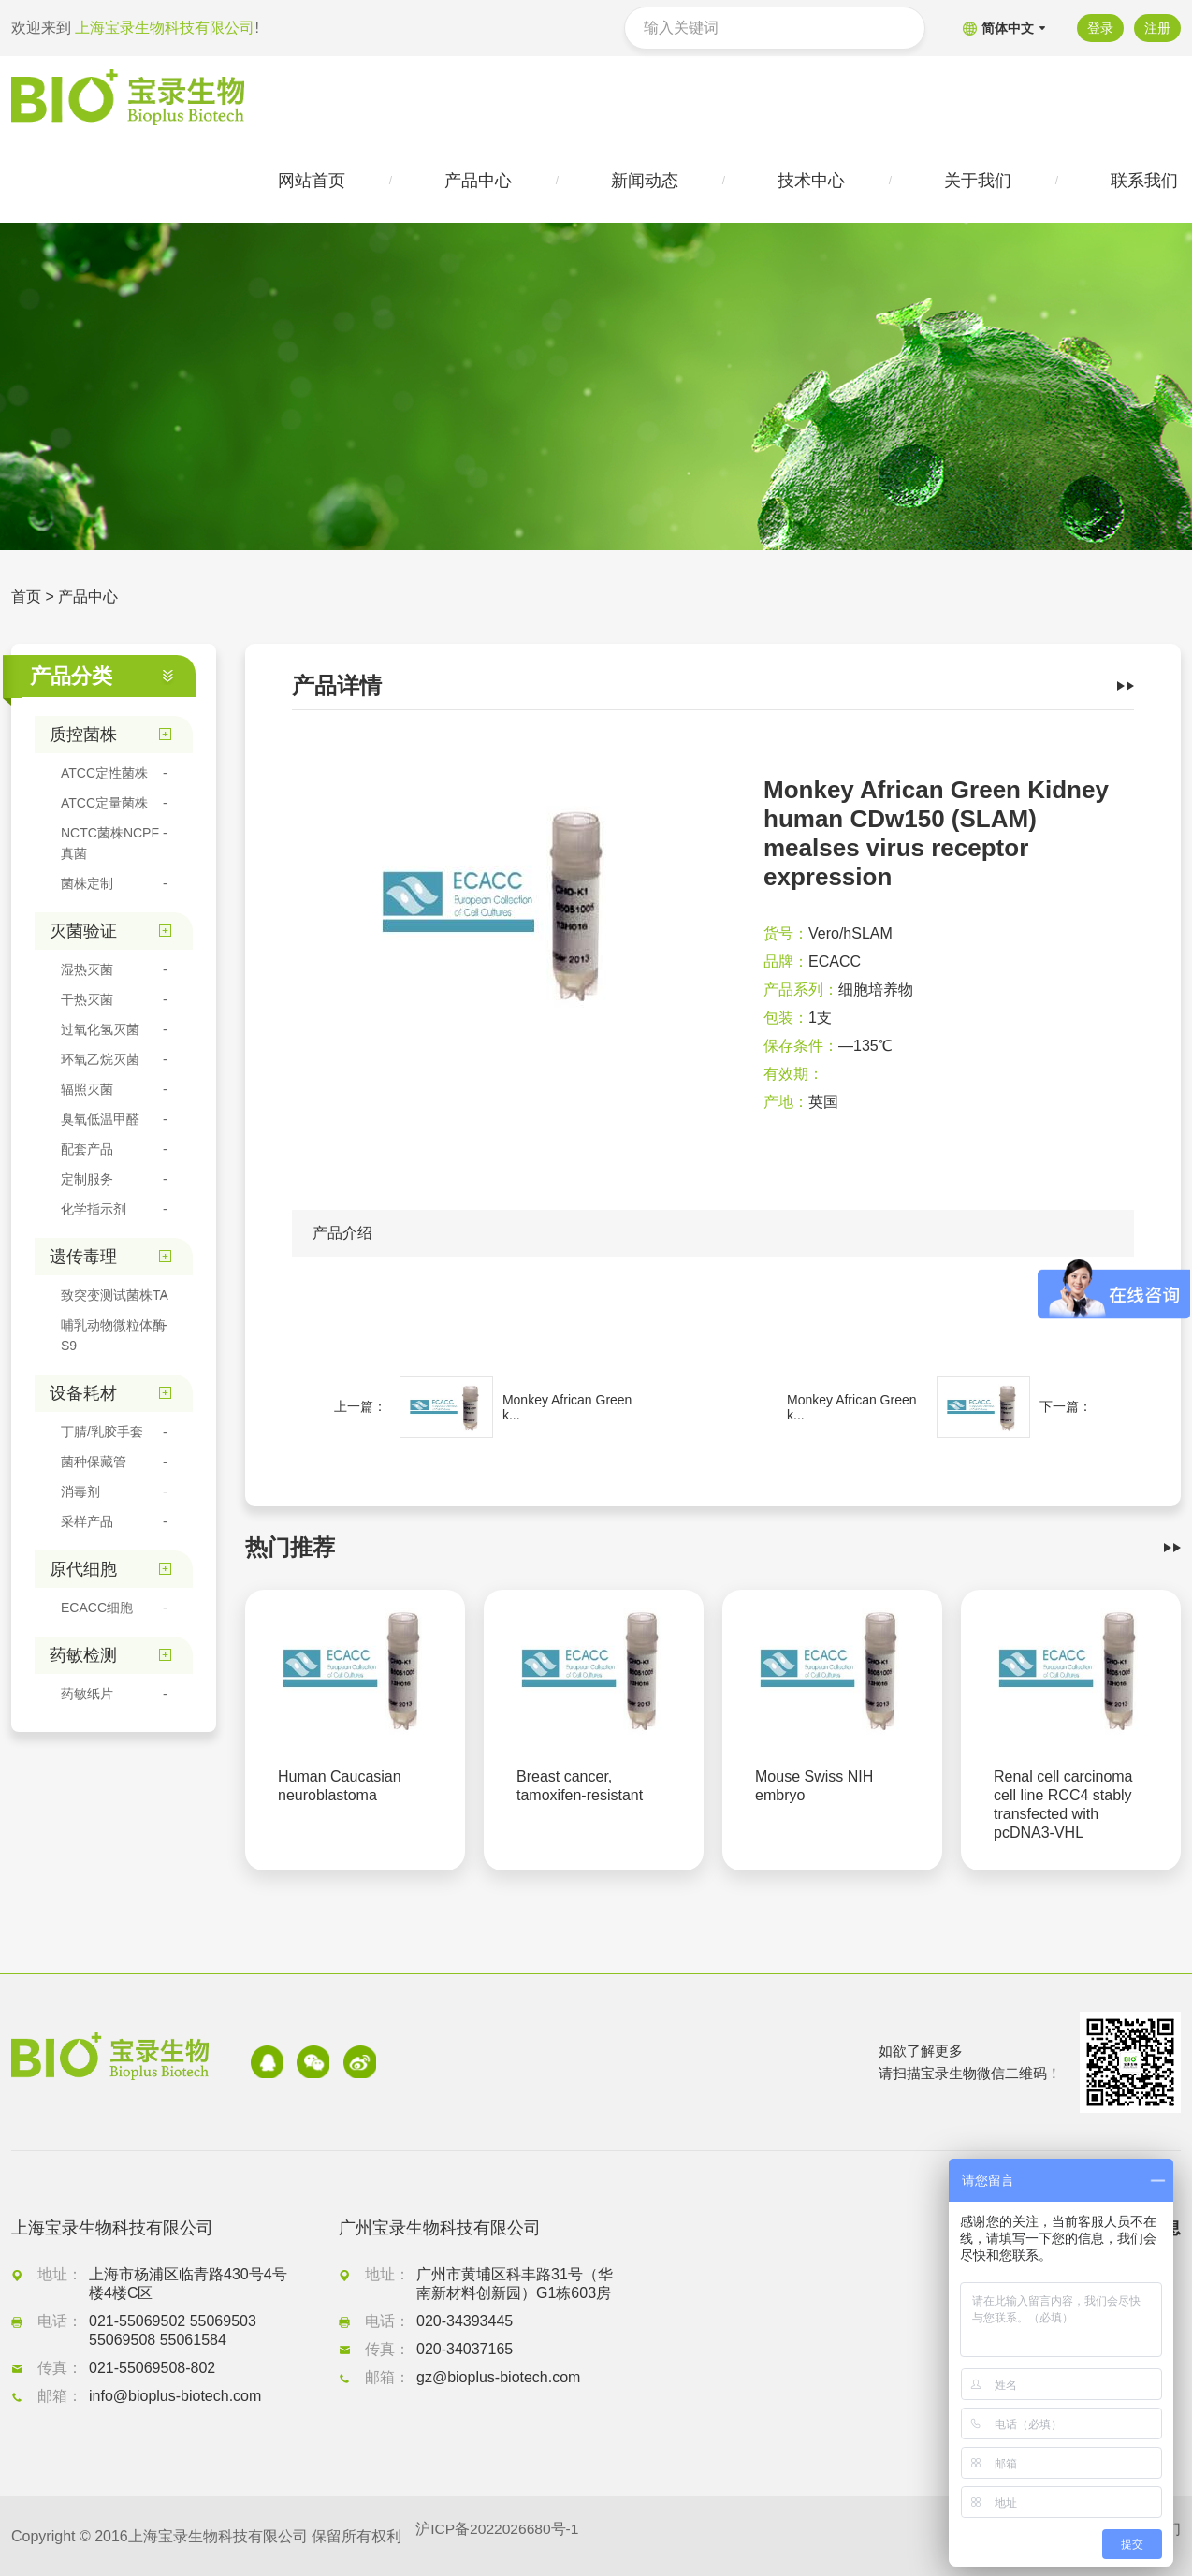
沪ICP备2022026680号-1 (498, 2536)
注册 (1157, 28)
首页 (26, 598)
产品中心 (88, 598)
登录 (1098, 28)
